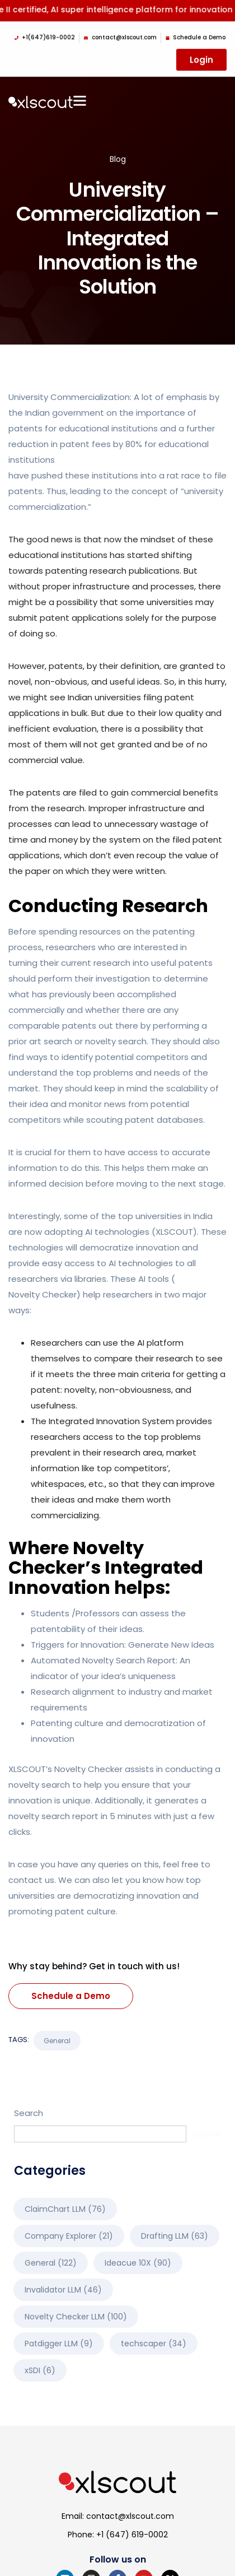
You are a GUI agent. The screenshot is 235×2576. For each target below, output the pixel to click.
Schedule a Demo (70, 1996)
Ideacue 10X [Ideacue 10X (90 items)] (138, 2262)
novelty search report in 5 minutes (80, 1816)
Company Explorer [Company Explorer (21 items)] (69, 2236)
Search (28, 2113)
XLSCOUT (174, 1232)
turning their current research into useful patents (110, 963)
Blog (118, 159)
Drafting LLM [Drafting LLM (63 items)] (174, 2236)
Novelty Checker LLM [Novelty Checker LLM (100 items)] (76, 2316)
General (57, 2040)
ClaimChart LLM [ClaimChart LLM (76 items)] (65, 2209)
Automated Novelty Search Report (103, 1660)
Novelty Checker (42, 1294)
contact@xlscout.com (130, 2516)
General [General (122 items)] (51, 2262)
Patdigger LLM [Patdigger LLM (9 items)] (59, 2343)
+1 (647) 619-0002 (132, 2534)
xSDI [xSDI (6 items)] (40, 2370)
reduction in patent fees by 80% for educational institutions (108, 452)
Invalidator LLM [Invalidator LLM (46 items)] (63, 2289)
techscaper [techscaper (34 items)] (153, 2343)
